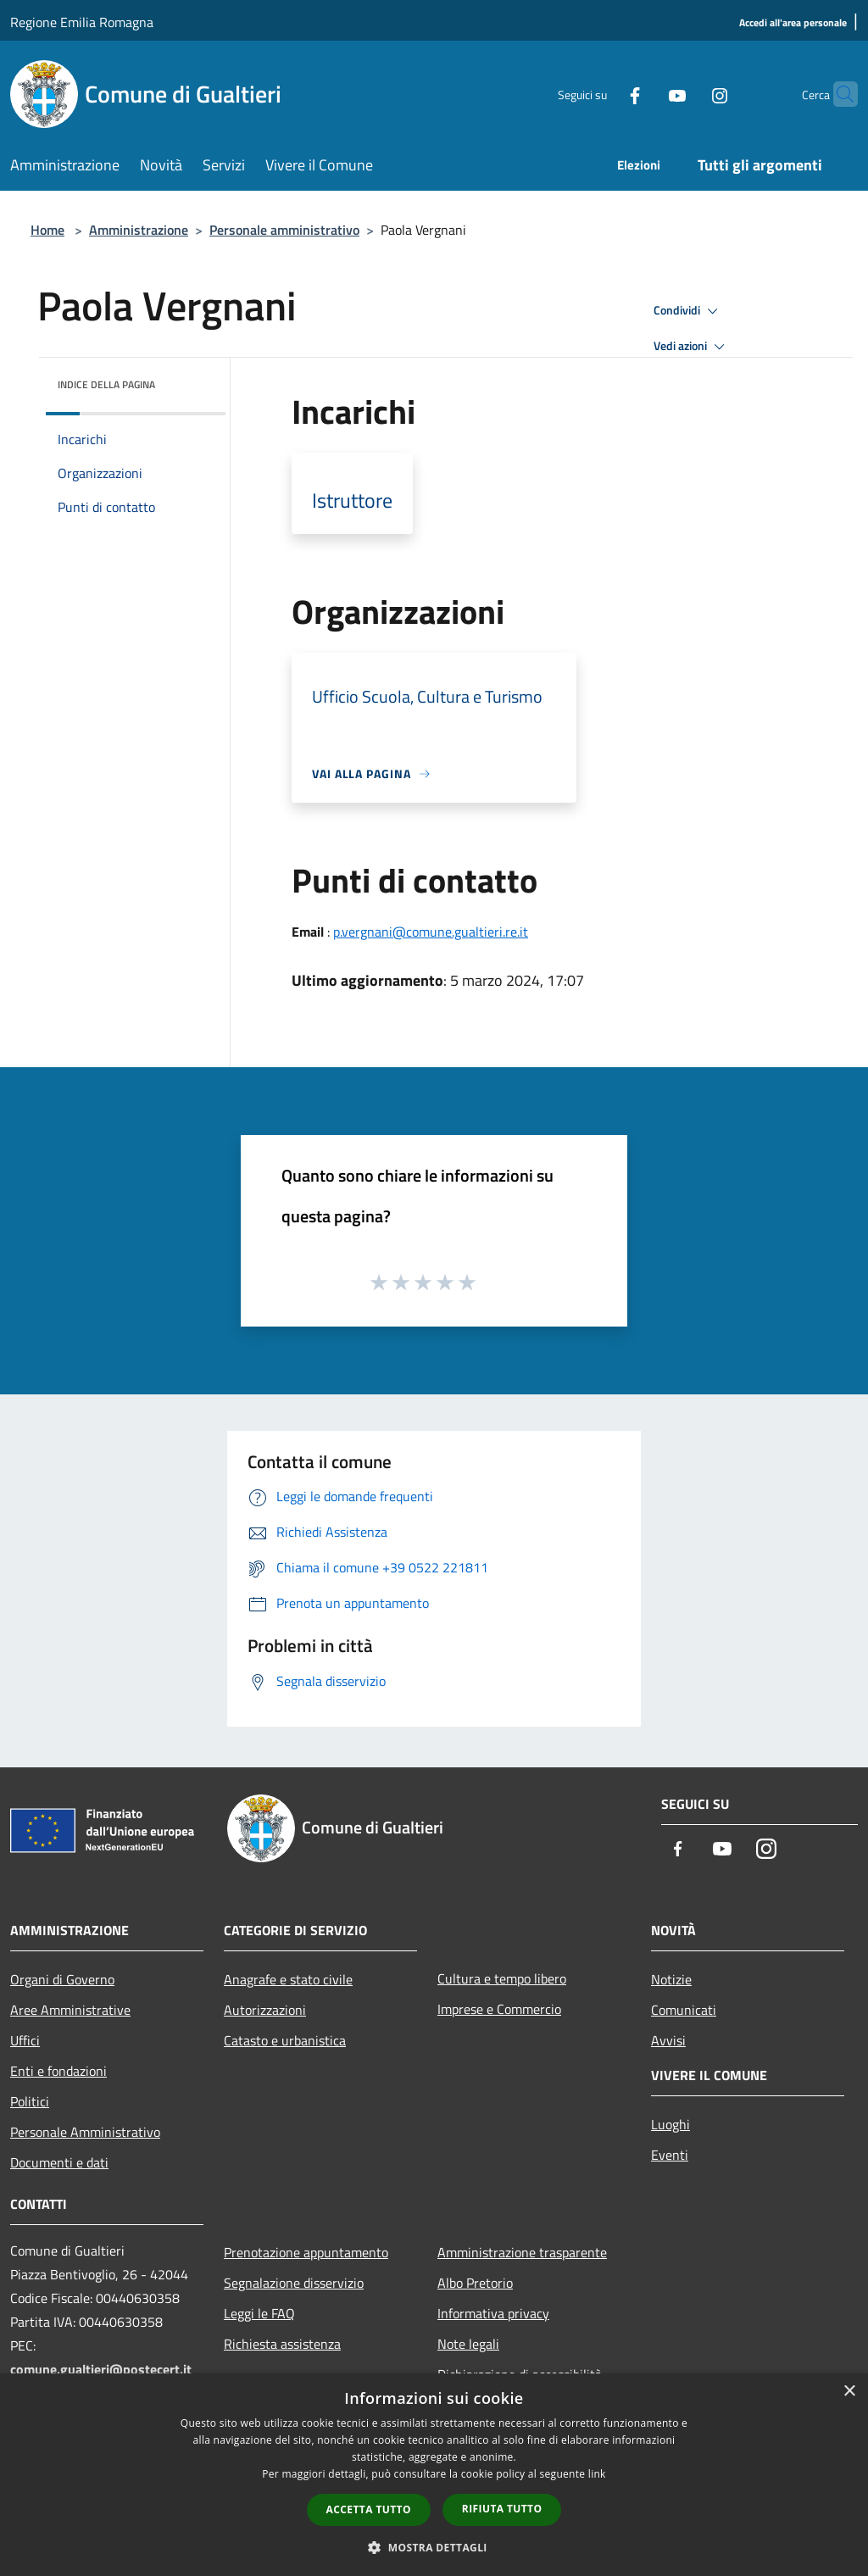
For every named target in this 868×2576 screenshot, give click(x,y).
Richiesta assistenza (282, 2344)
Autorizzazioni (265, 2010)
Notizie (671, 1979)
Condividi (688, 311)
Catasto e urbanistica (285, 2040)
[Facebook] (602, 93)
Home (47, 230)
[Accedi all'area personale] (793, 23)
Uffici (25, 2040)
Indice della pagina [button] (106, 384)
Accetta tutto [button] (368, 2509)
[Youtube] (644, 93)
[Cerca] (837, 94)
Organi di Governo (62, 1979)
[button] (434, 2547)
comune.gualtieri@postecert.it (101, 2369)
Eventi (669, 2155)
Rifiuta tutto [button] (502, 2508)
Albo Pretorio (475, 2283)
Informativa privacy (493, 2313)
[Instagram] (687, 93)
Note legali (468, 2344)
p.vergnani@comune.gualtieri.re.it (430, 931)
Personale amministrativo (284, 230)
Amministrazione (138, 230)
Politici (29, 2101)
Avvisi (668, 2040)
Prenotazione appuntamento (306, 2252)
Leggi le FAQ (259, 2313)
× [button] (849, 2391)
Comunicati (683, 2010)
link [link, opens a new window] (597, 2474)
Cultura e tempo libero (501, 1978)
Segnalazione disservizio (294, 2283)
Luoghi (670, 2124)
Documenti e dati (59, 2162)
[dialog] (434, 2474)
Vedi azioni (692, 347)
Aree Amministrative (70, 2010)
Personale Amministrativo (85, 2132)
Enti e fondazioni (58, 2071)
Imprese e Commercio (499, 2009)
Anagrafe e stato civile (288, 1979)
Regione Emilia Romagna (81, 22)
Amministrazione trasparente (522, 2252)
